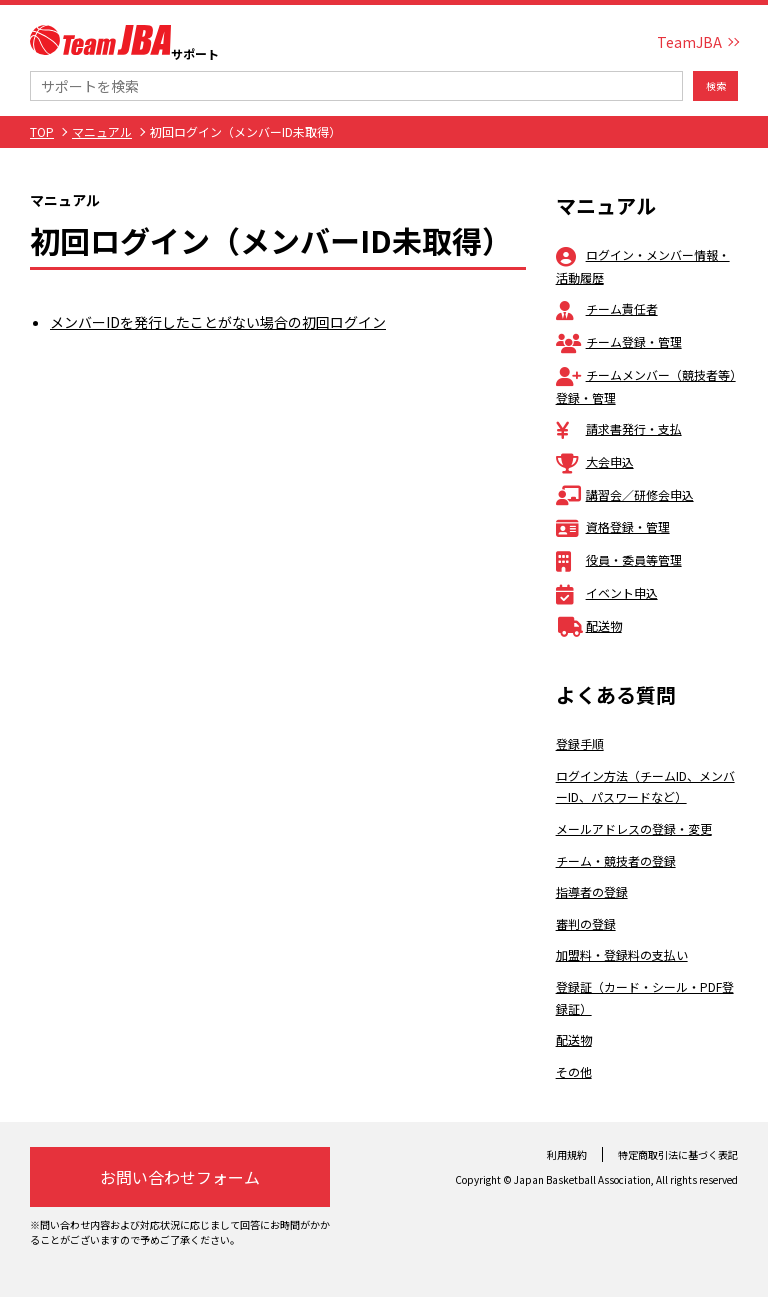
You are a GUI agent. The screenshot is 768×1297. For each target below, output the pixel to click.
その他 (574, 1071)
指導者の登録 (592, 891)
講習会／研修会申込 (625, 494)
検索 (716, 85)
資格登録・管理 (613, 526)
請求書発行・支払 (619, 428)
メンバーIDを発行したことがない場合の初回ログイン (218, 322)
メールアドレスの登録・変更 (634, 828)
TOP (42, 131)
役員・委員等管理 (619, 559)
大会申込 (595, 461)
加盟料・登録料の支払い (622, 954)
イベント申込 (607, 592)
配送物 (589, 625)
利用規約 (567, 1154)
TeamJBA (689, 42)
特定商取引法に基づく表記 (678, 1154)
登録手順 (580, 743)
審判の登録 (586, 923)
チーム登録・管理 (619, 341)
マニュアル (102, 131)
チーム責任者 (607, 308)
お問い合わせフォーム (180, 1177)
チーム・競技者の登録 (616, 860)
